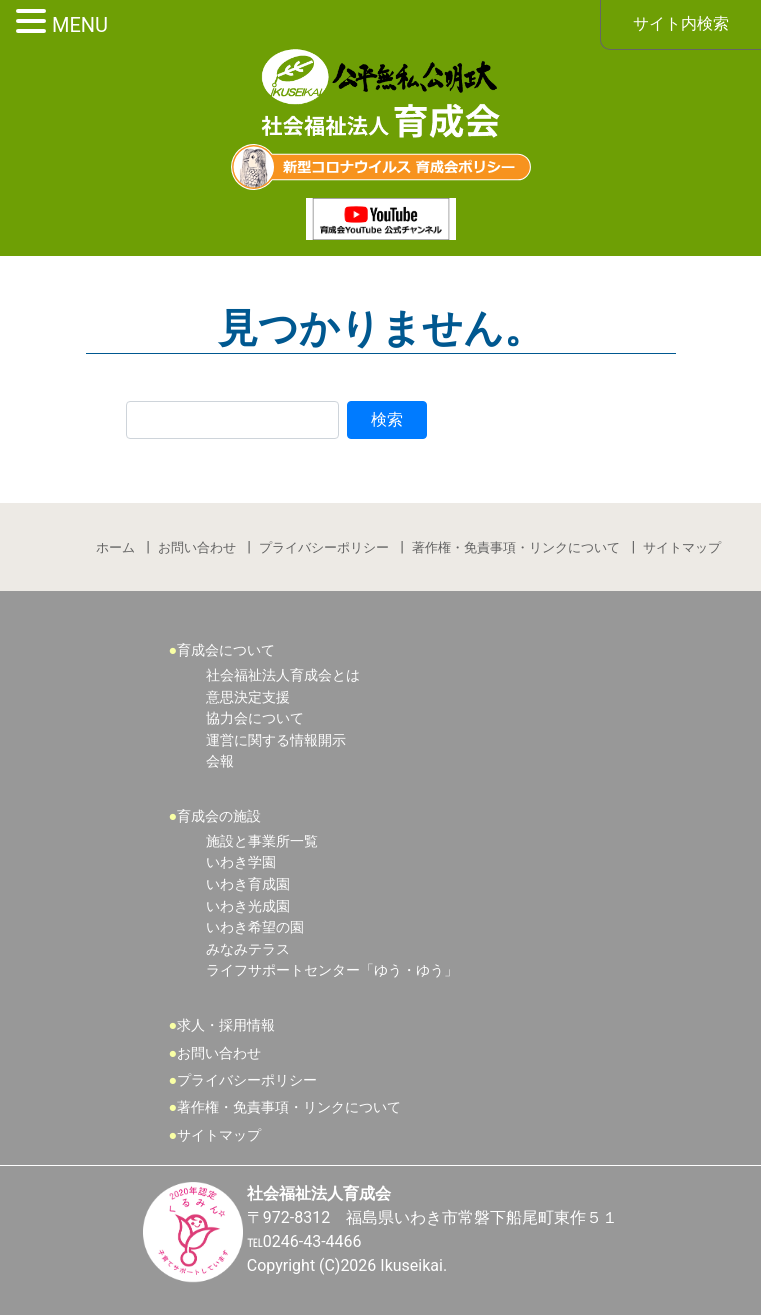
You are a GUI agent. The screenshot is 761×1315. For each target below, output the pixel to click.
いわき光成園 (248, 906)
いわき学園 (241, 862)
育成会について (226, 650)
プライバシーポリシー (324, 547)
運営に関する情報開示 (276, 740)
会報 (220, 761)
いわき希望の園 (255, 927)
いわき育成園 (248, 884)
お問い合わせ (197, 547)
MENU (80, 25)
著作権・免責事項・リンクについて (516, 547)
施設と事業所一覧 (262, 841)
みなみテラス (248, 949)
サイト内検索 (681, 23)
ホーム (115, 547)
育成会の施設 (219, 816)
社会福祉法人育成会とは (283, 675)
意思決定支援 (248, 697)
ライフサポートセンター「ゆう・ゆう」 (332, 970)
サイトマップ (682, 547)
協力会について (255, 718)
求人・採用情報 (226, 1025)
